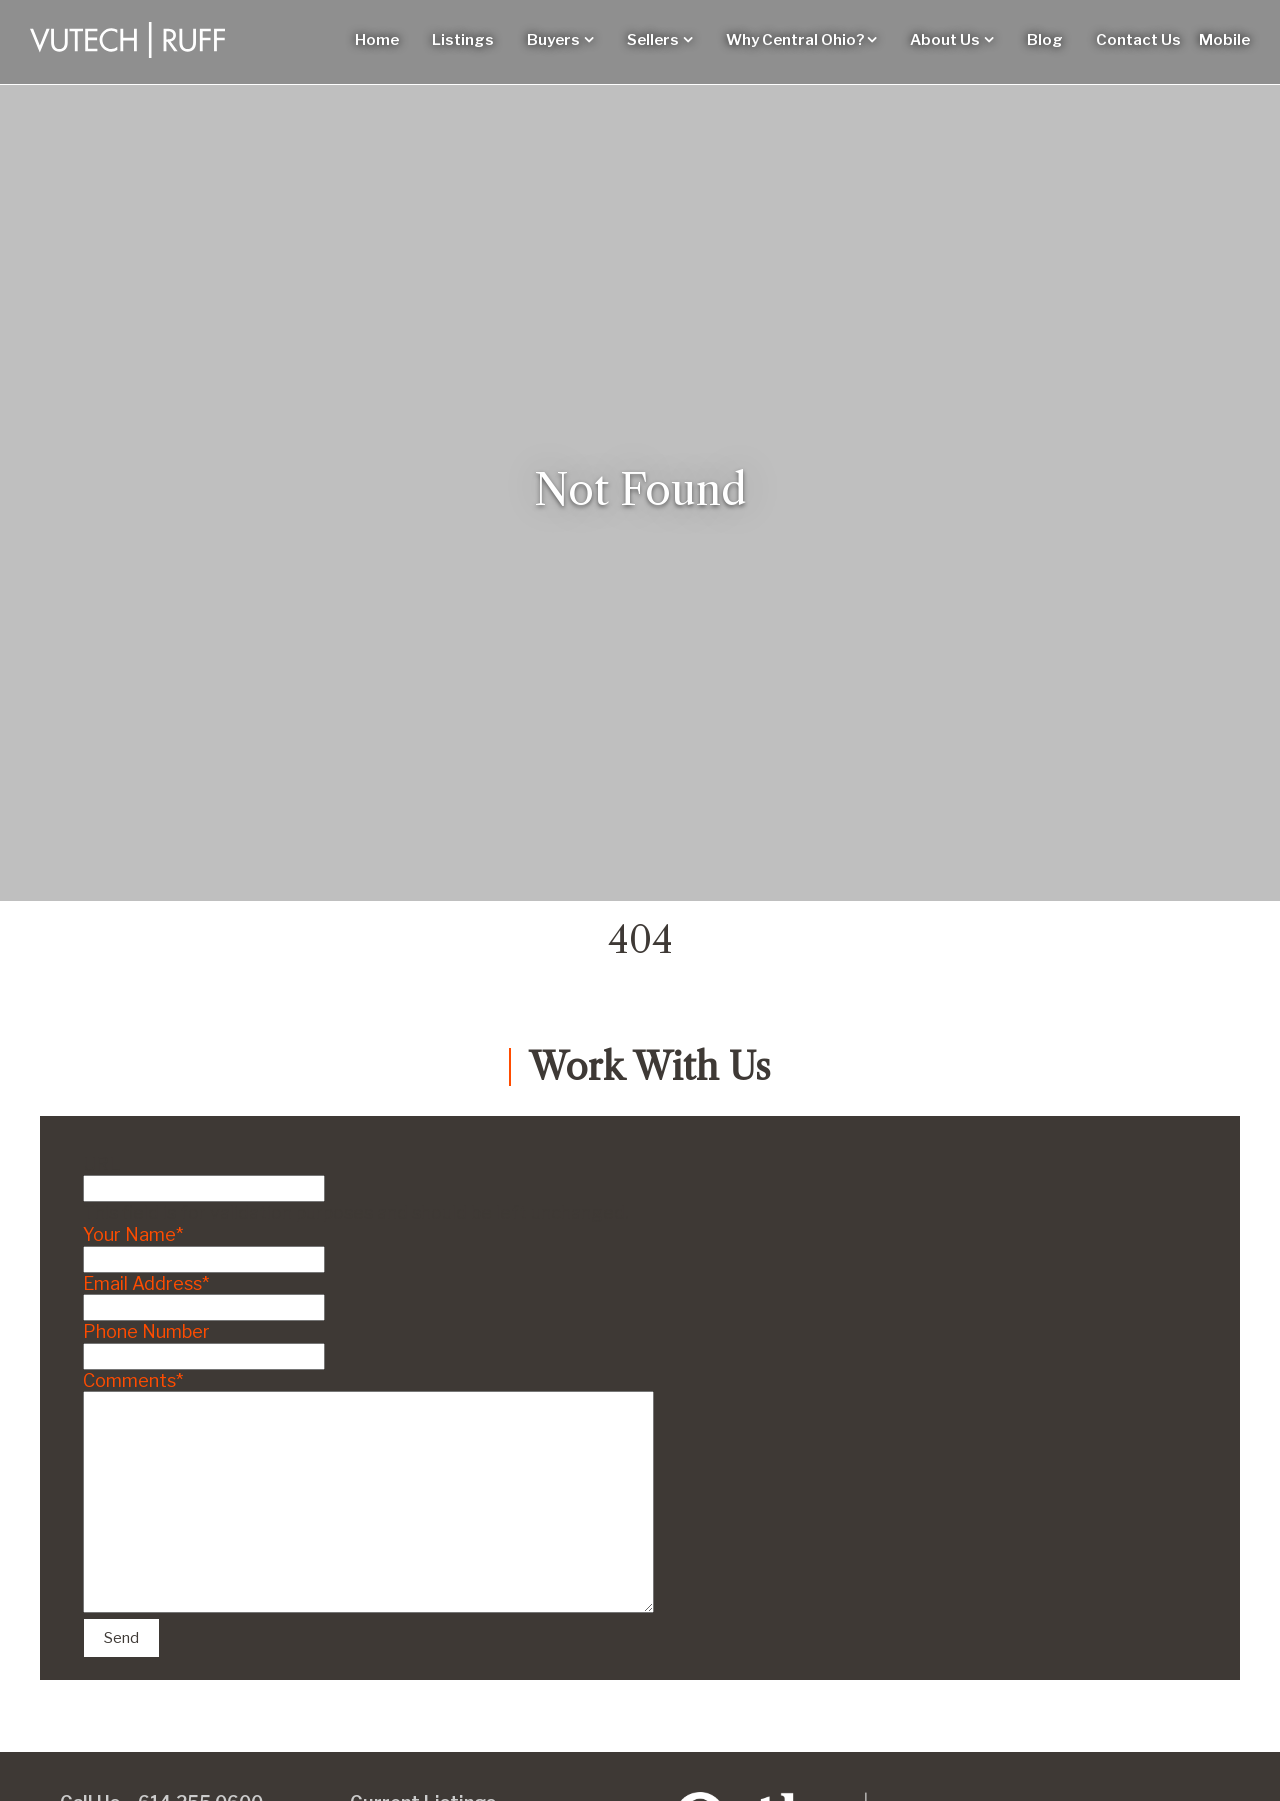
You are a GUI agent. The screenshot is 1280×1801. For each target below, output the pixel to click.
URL (101, 1164)
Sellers (653, 40)
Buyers (553, 40)
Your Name (133, 1234)
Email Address (146, 1283)
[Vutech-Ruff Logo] (127, 40)
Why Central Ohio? (795, 40)
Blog (1045, 40)
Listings (463, 40)
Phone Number (146, 1331)
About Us (945, 40)
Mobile (1224, 40)
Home (377, 40)
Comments (133, 1380)
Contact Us (1138, 40)
